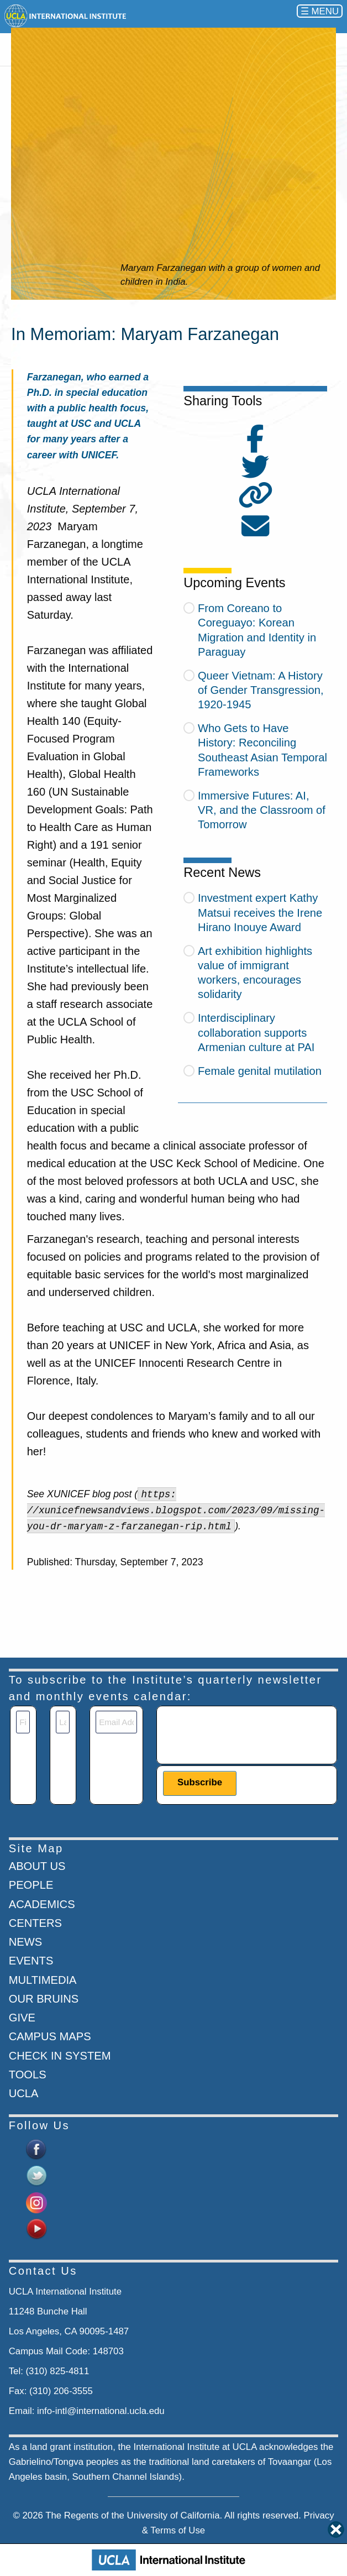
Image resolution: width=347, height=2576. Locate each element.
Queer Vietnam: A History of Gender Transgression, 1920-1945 (261, 690)
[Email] (116, 1722)
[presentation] (247, 1732)
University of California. (175, 2515)
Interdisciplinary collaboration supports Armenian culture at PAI (256, 1032)
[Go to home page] (66, 16)
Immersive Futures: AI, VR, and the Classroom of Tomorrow (261, 810)
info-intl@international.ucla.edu (101, 2411)
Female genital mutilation (260, 1071)
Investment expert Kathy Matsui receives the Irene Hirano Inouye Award (260, 912)
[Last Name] (63, 1722)
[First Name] (23, 1722)
